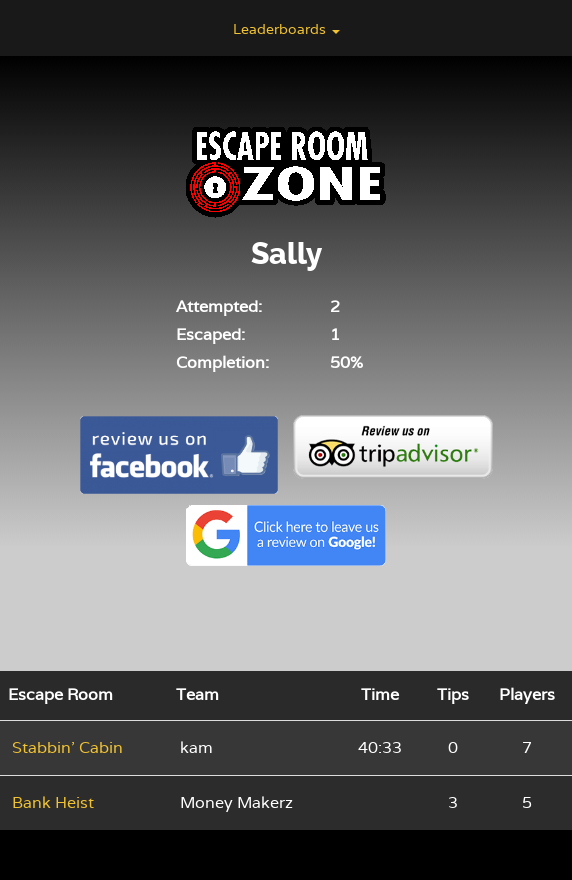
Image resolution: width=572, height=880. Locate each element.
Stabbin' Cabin (67, 747)
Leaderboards (286, 29)
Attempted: (219, 306)
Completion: (222, 362)
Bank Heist (53, 802)
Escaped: (210, 334)
